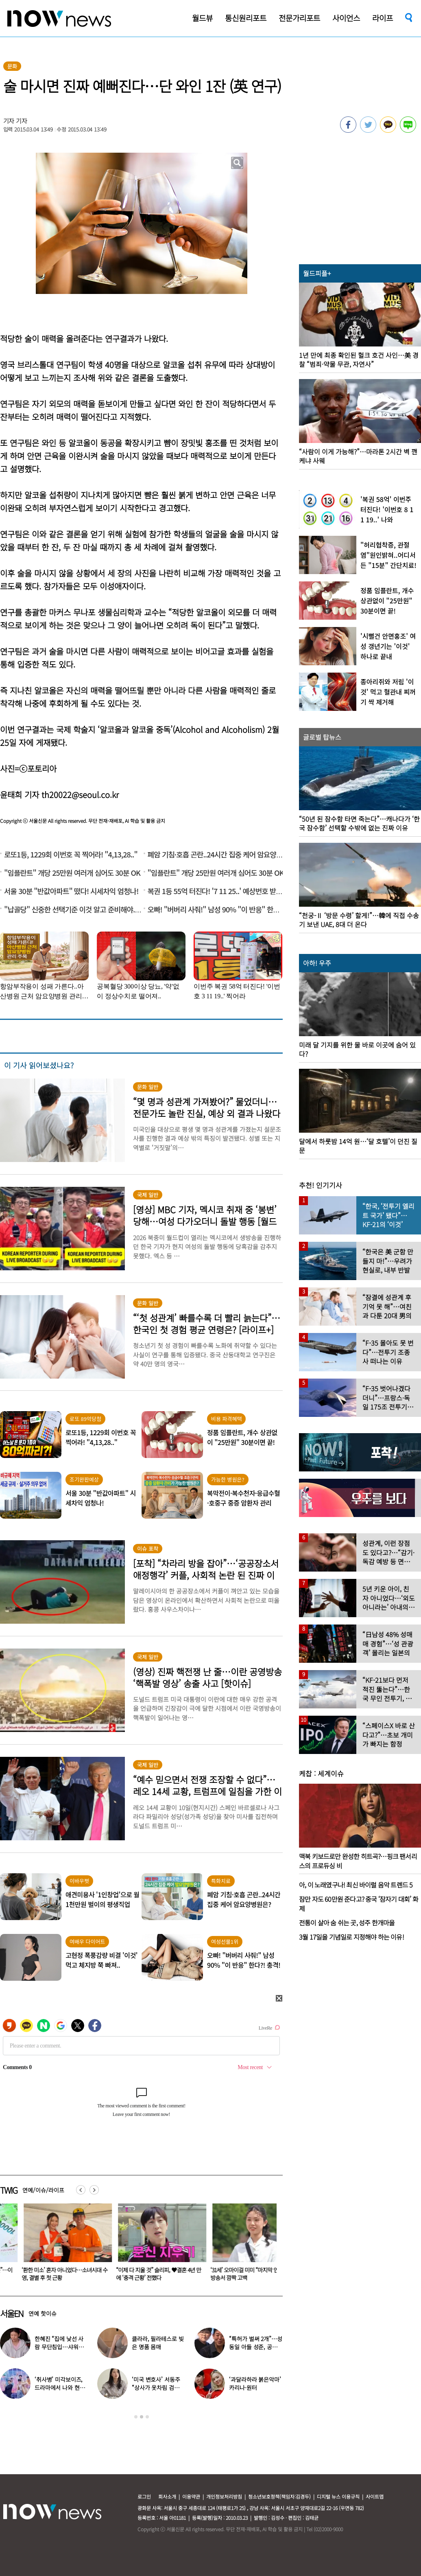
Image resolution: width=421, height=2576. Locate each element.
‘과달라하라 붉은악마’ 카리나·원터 (255, 2383)
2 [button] (141, 2416)
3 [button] (147, 2416)
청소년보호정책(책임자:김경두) (279, 2496)
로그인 (144, 2496)
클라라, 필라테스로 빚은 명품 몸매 (157, 2343)
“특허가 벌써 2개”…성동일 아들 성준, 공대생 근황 (255, 2347)
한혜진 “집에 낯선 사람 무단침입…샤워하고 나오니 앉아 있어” (59, 2347)
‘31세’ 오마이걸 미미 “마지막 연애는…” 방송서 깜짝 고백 (229, 2274)
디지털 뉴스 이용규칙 (338, 2496)
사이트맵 (375, 2496)
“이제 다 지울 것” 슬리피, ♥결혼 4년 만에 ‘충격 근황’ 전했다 (134, 2274)
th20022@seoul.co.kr (80, 794)
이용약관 (191, 2496)
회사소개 (167, 2496)
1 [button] (135, 2416)
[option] (141, 2374)
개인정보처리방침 (224, 2496)
